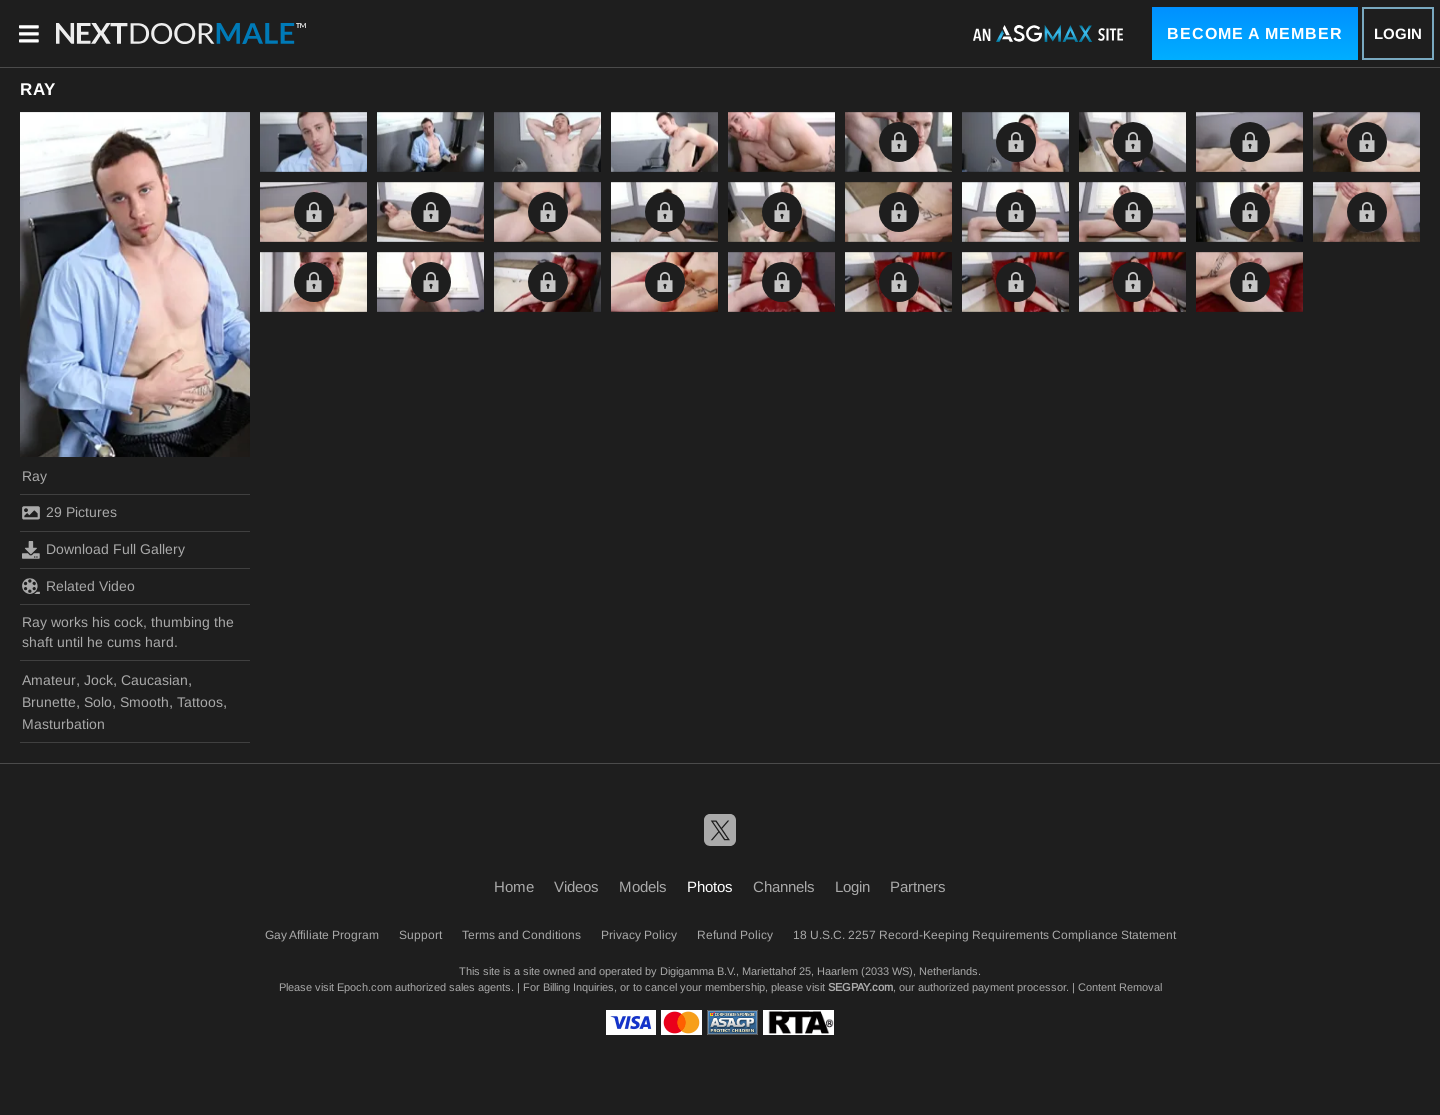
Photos (710, 886)
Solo (98, 702)
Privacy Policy (639, 935)
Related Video (78, 586)
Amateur (49, 680)
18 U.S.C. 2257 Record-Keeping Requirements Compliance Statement (984, 935)
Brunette (49, 702)
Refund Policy (735, 935)
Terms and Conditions (521, 935)
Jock (98, 680)
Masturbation (63, 724)
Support (420, 935)
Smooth (144, 702)
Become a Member (1255, 33)
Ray (34, 476)
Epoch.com (364, 987)
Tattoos (200, 702)
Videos (576, 886)
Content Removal (1120, 987)
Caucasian (154, 680)
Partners (918, 886)
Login (1398, 33)
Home (514, 886)
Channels (784, 886)
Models (643, 886)
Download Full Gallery (103, 550)
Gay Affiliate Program (322, 935)
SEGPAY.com (860, 987)
